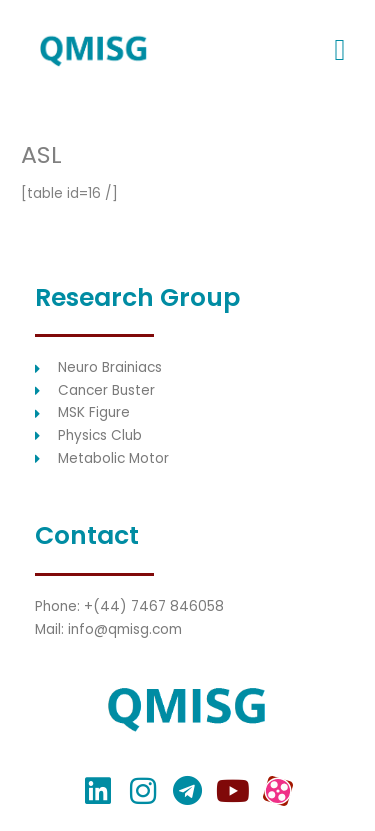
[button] (340, 50)
